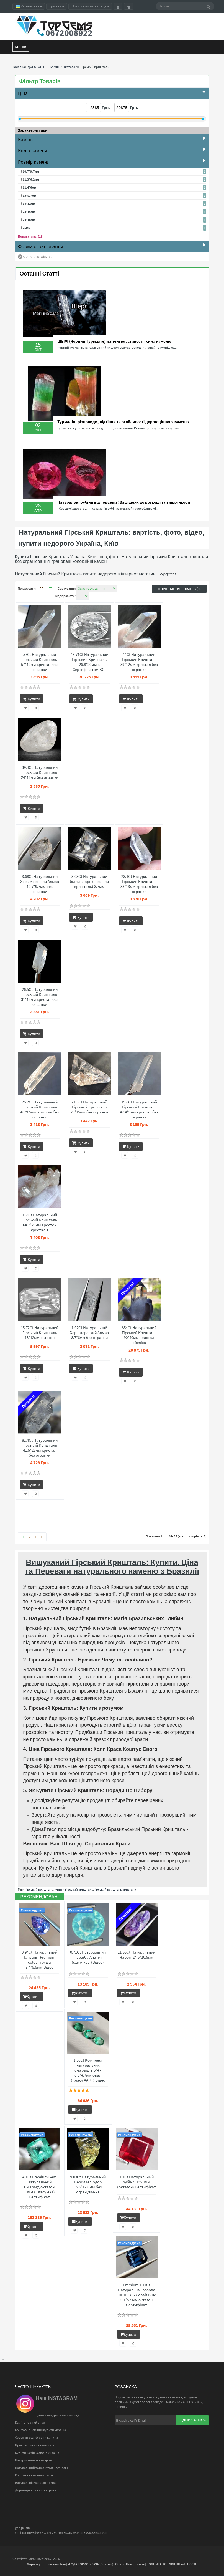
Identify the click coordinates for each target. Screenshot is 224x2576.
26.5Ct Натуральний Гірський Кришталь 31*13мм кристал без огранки (39, 997)
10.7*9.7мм (31, 171)
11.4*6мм (29, 187)
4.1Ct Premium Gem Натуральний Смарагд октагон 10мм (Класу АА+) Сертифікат (39, 2187)
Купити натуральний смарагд (57, 2415)
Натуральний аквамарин (33, 2460)
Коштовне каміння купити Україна (40, 2430)
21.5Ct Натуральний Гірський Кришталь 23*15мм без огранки (89, 1107)
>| (42, 1537)
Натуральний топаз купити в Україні (42, 2468)
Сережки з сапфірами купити (36, 2437)
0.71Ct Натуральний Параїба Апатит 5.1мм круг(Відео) (88, 1957)
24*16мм (29, 220)
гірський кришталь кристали (115, 1889)
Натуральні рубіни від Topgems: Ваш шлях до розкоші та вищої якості (123, 502)
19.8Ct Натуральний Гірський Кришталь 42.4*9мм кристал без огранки (139, 1110)
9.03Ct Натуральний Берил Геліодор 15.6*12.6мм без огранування (88, 2184)
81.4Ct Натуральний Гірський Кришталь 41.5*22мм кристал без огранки (40, 1448)
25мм (26, 228)
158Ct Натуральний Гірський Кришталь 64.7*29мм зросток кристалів (39, 1223)
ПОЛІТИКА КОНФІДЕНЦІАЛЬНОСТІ (171, 2564)
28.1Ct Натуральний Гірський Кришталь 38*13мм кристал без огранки (139, 884)
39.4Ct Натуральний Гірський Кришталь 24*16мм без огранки (39, 772)
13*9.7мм (29, 195)
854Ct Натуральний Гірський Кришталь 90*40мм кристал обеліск (139, 1335)
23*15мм (29, 211)
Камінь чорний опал (30, 2422)
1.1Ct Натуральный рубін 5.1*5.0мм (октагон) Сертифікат (136, 2182)
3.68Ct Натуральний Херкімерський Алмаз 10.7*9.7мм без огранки (39, 884)
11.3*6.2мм (31, 179)
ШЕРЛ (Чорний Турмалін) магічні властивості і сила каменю (114, 341)
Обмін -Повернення (130, 2564)
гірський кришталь (39, 1889)
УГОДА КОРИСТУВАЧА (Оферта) (90, 2564)
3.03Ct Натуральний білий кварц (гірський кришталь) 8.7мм (89, 881)
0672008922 (68, 32)
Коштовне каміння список (34, 2475)
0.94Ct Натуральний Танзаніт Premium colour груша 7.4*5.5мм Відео (39, 1960)
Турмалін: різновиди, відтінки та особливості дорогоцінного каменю (123, 421)
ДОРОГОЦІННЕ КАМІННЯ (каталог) (53, 67)
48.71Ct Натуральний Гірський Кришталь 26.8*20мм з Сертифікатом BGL (89, 662)
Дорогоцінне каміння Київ (46, 2564)
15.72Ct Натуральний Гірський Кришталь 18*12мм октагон (39, 1332)
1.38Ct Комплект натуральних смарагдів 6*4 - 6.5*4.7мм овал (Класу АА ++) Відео (88, 2070)
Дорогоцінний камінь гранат (36, 2490)
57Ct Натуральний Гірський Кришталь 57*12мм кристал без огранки (39, 662)
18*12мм (29, 203)
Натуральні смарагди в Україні (37, 2483)
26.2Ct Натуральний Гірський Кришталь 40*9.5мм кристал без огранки (39, 1110)
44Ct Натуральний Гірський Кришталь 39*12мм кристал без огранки (139, 662)
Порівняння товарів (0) (179, 588)
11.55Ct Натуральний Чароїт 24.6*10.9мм (136, 1955)
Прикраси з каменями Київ (34, 2445)
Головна (19, 67)
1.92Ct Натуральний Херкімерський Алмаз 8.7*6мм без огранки (89, 1332)
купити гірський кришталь (73, 1889)
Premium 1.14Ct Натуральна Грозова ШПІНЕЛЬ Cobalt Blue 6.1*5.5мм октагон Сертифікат (136, 2294)
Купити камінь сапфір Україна (37, 2453)
